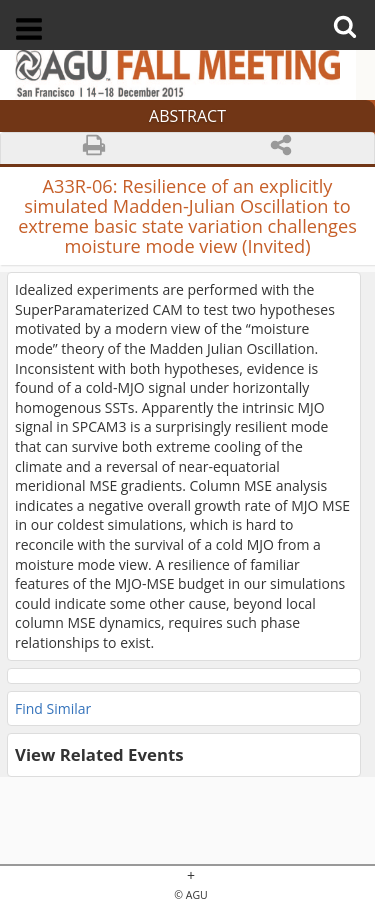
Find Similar (53, 708)
